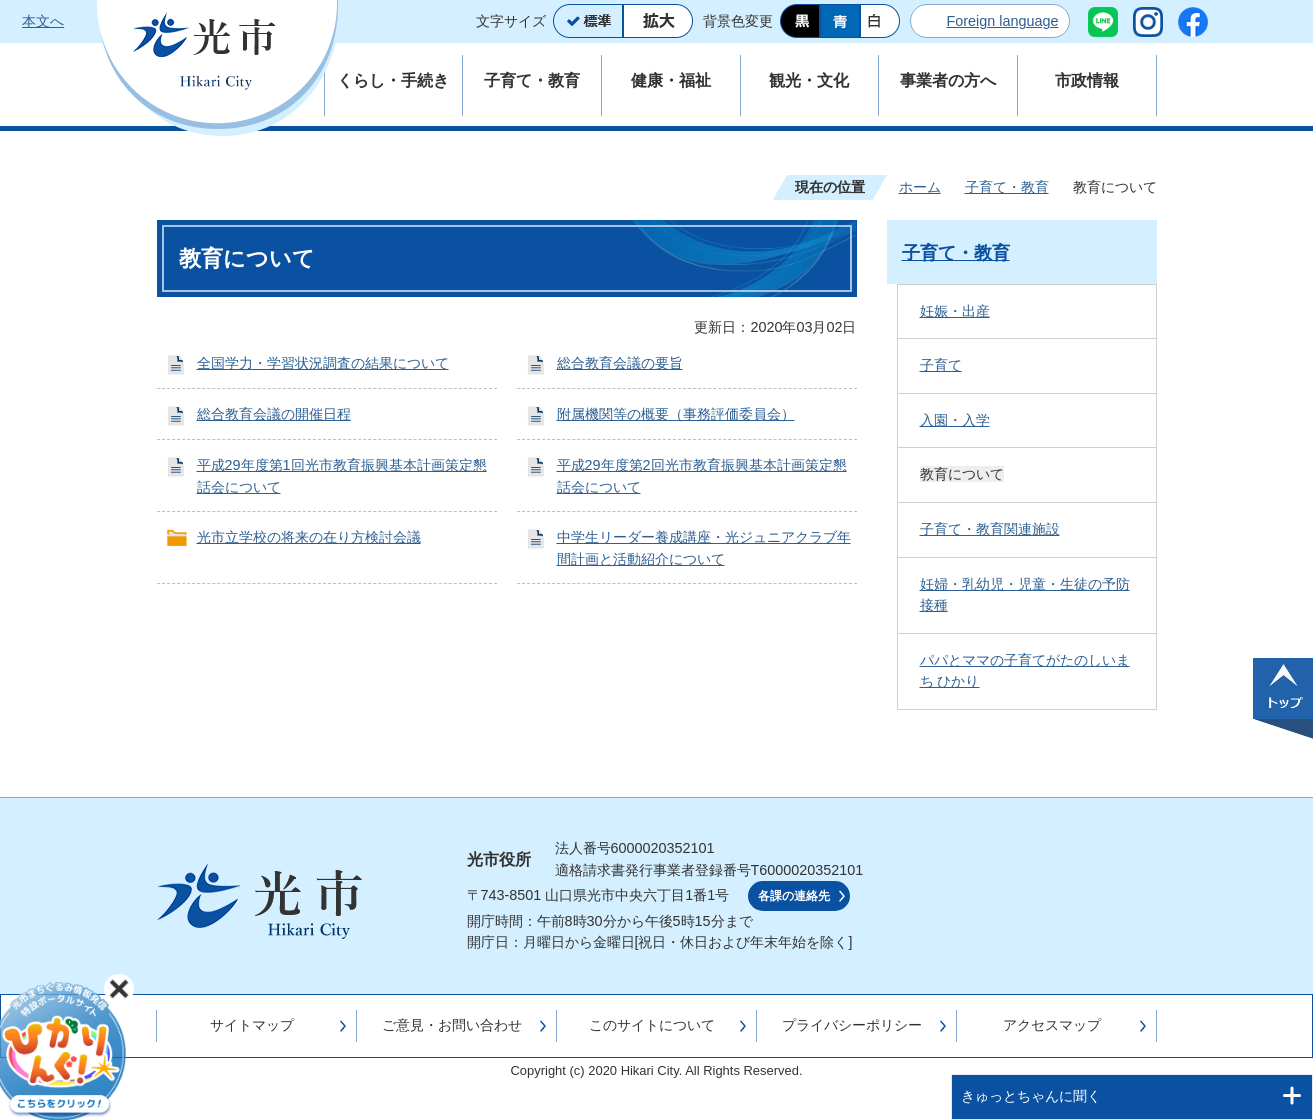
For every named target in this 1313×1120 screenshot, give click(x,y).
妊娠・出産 (955, 311)
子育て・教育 (1007, 187)
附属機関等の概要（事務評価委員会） (676, 414)
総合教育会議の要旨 (620, 363)
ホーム (920, 187)
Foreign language (1002, 21)
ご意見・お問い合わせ (452, 1025)
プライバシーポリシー (852, 1025)
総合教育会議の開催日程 (274, 414)
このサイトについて (652, 1025)
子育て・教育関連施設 (990, 529)
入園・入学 (955, 420)
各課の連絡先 (794, 896)
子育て (941, 365)
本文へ (43, 21)
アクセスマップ (1052, 1025)
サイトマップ (252, 1025)
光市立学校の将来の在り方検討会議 (309, 537)
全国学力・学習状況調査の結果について (323, 363)
